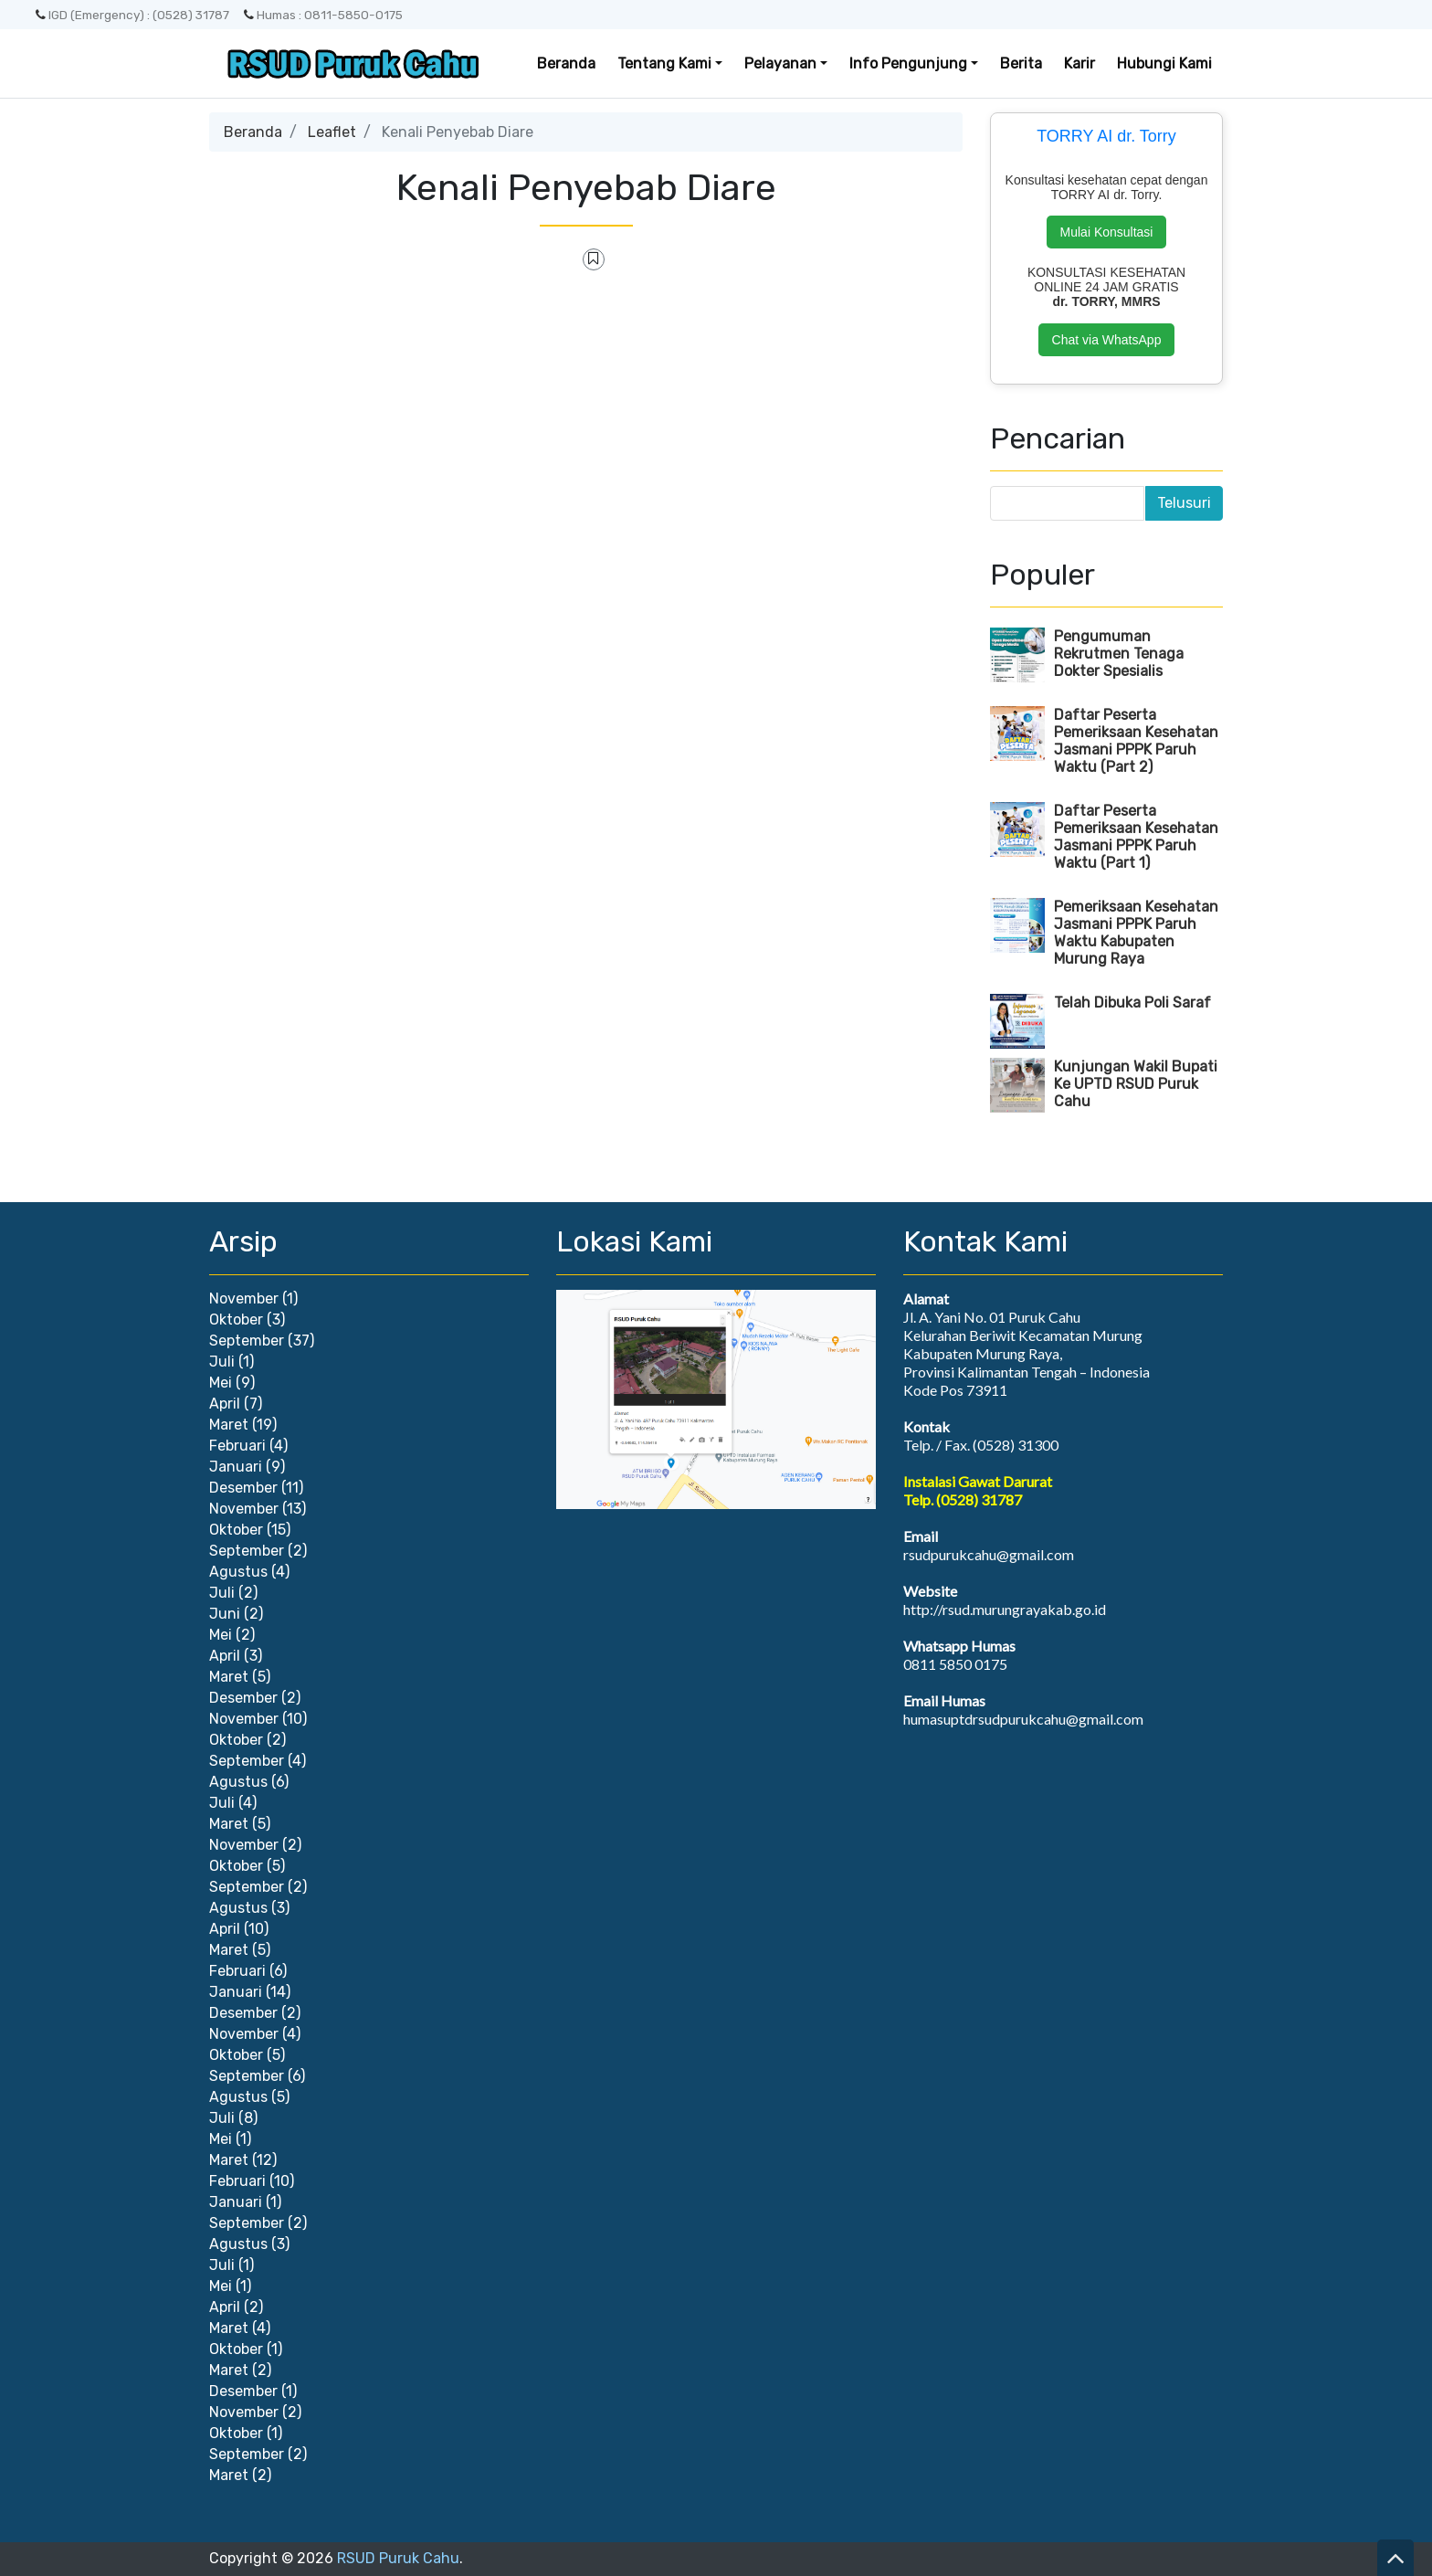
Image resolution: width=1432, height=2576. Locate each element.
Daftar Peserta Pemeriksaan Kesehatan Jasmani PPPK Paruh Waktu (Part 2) (1136, 741)
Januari (235, 1466)
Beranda (566, 63)
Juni (224, 1613)
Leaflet (332, 132)
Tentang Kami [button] (664, 63)
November (244, 1298)
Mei (220, 1382)
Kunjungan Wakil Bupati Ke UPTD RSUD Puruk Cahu (1135, 1084)
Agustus (238, 1571)
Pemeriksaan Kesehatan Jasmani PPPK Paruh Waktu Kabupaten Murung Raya (1136, 932)
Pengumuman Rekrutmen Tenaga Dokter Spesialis (1119, 654)
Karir (1079, 63)
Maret (228, 1424)
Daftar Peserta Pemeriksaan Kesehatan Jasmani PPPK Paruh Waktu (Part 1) (1136, 836)
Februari (237, 1445)
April (224, 1403)
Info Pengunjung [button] (908, 63)
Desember (243, 1487)
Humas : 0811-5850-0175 (323, 14)
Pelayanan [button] (780, 63)
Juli (222, 1361)
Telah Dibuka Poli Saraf (1132, 1002)
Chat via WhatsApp (1107, 340)
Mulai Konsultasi (1106, 232)
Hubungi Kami (1164, 63)
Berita (1021, 63)
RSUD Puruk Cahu (398, 2558)
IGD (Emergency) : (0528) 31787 (132, 14)
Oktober (236, 1319)
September (246, 1340)
